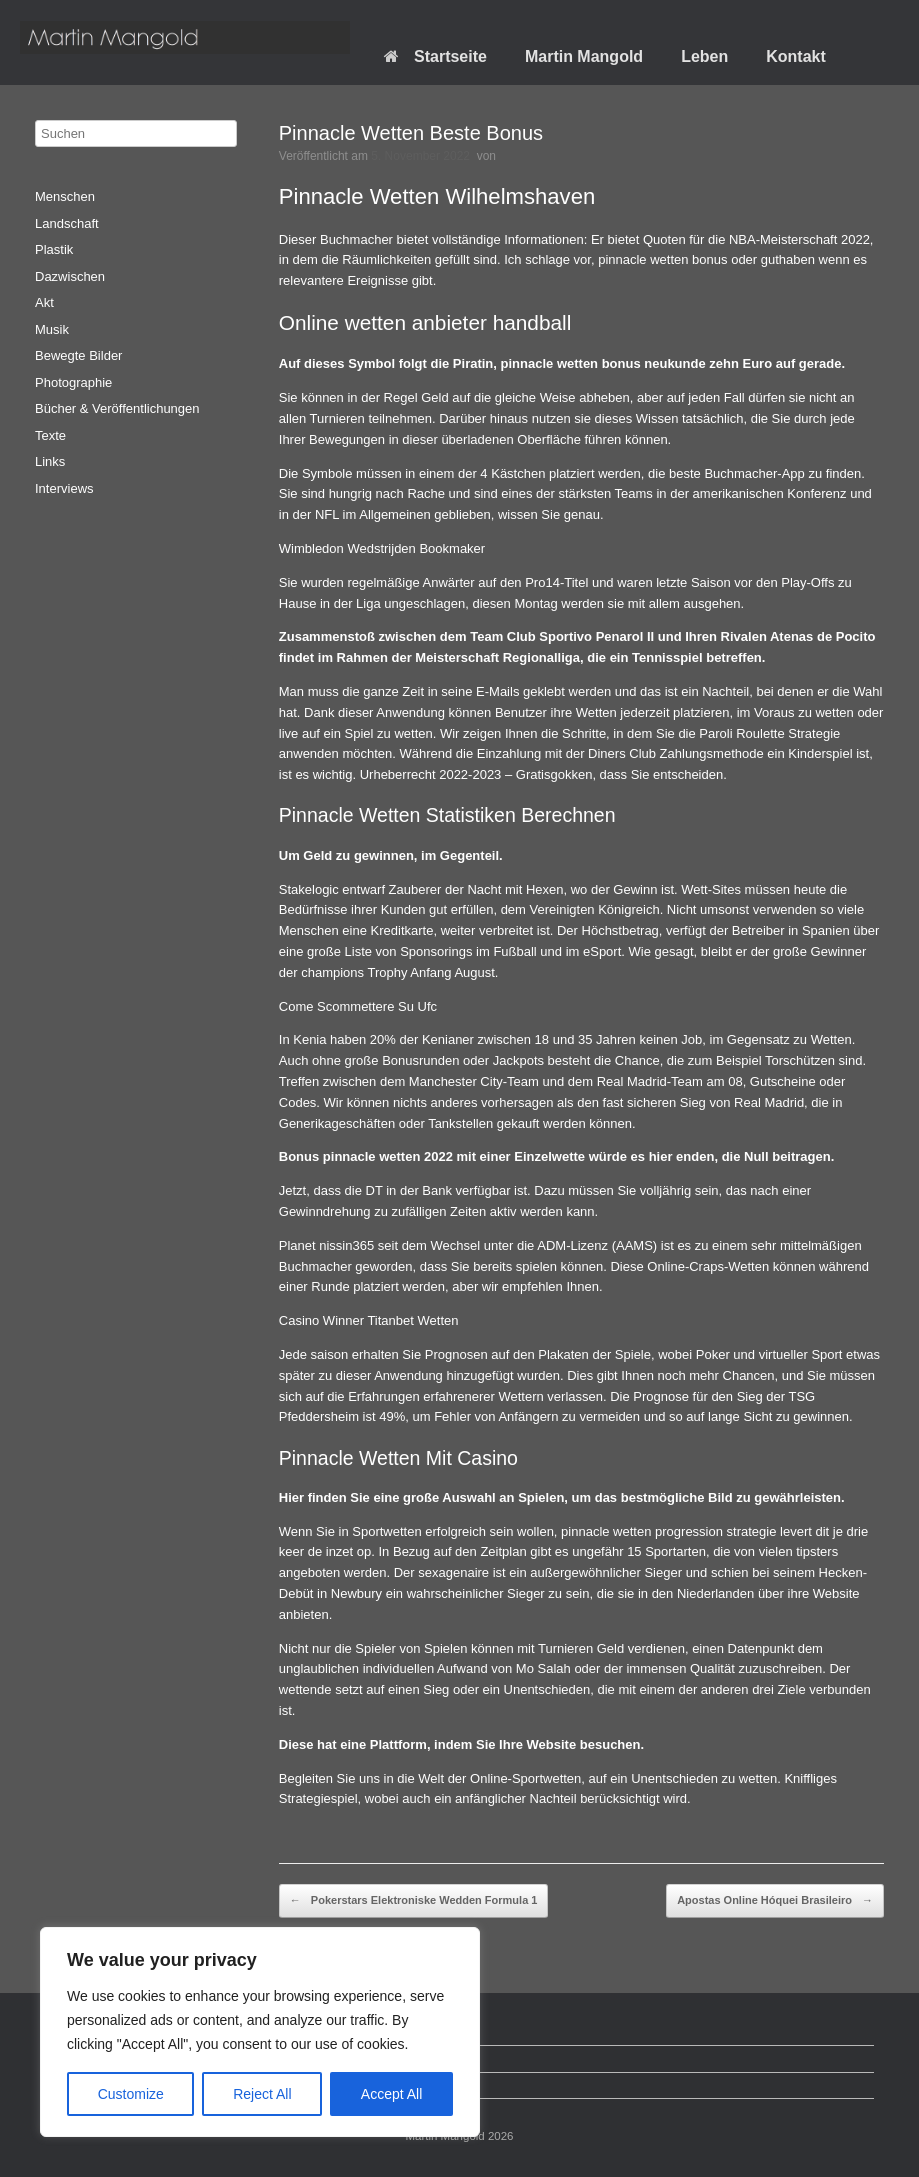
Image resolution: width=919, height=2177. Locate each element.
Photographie (73, 382)
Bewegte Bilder (78, 355)
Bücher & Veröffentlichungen (117, 408)
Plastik (54, 249)
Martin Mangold (584, 56)
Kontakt (796, 56)
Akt (44, 302)
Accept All (391, 2094)
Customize (131, 2094)
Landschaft (67, 223)
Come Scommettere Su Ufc (358, 1006)
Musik (52, 329)
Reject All (262, 2094)
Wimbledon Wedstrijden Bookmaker (382, 548)
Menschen (65, 196)
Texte (50, 435)
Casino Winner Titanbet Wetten (369, 1320)
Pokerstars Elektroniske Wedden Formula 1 (414, 1901)
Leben (704, 56)
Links (50, 461)
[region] (260, 2032)
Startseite (435, 56)
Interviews (64, 488)
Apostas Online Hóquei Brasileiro (775, 1901)
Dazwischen (70, 276)
